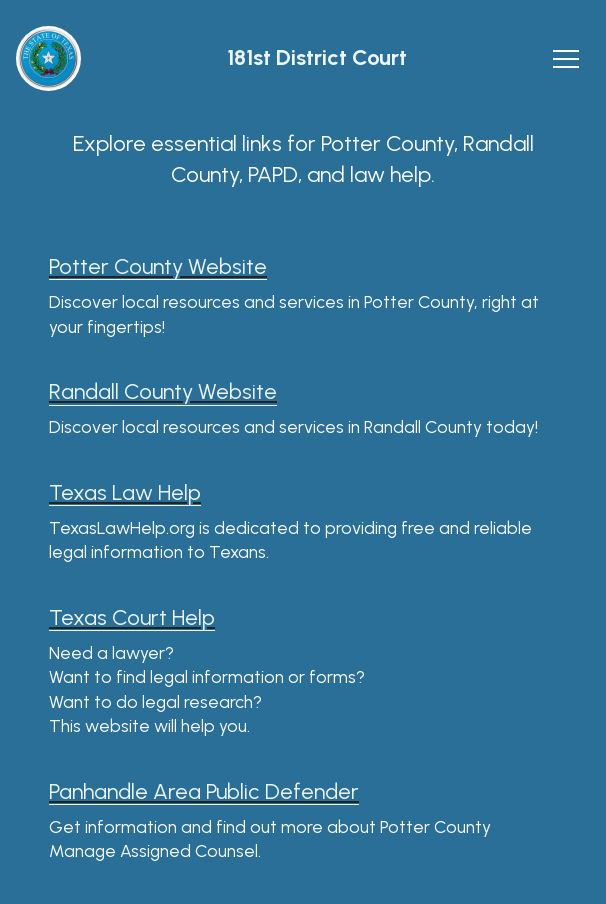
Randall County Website (163, 391)
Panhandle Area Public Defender (204, 791)
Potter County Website (158, 266)
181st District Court (317, 58)
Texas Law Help (125, 492)
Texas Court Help (132, 617)
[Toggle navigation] (566, 59)
